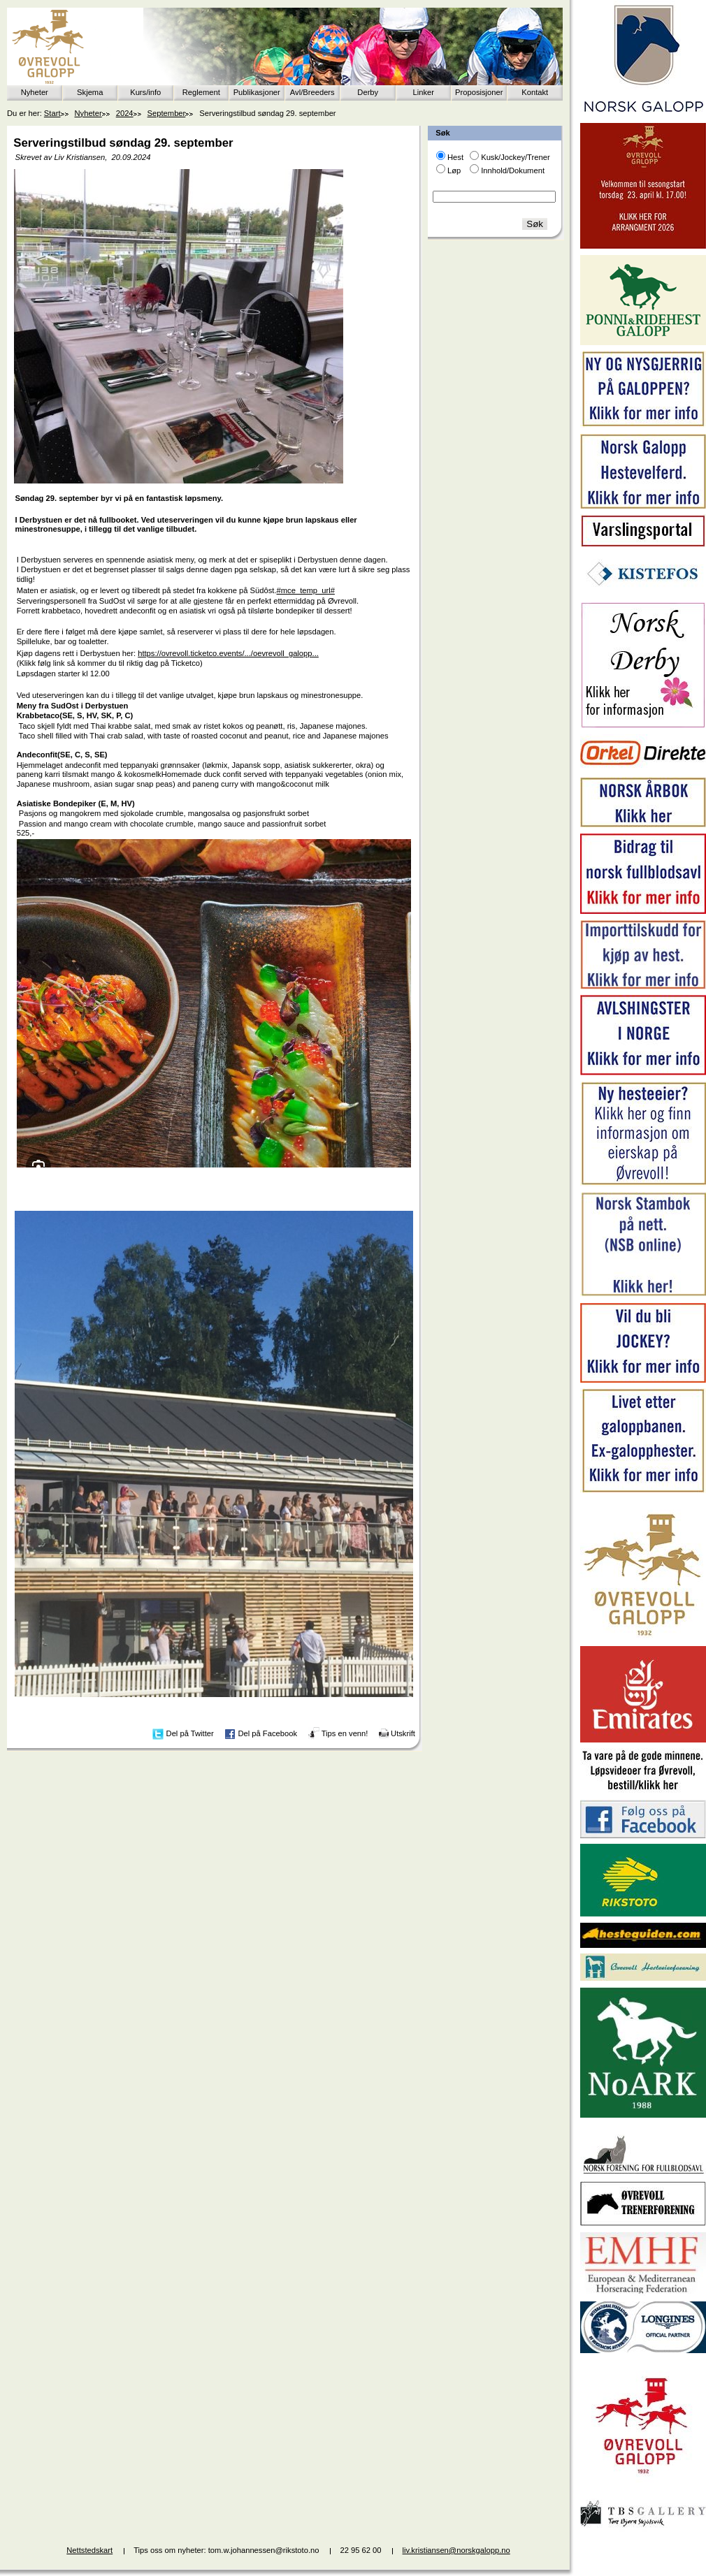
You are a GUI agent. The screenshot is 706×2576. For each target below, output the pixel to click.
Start (52, 113)
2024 (125, 113)
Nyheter (34, 92)
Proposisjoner (479, 92)
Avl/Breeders (312, 92)
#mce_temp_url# (306, 590)
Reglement (201, 92)
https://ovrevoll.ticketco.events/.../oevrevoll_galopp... (228, 653)
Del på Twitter (190, 1733)
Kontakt (534, 92)
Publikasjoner (256, 92)
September (166, 113)
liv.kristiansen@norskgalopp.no (456, 2550)
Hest (455, 157)
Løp (454, 170)
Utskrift (403, 1733)
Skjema (90, 92)
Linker (423, 92)
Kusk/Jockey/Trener (515, 157)
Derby (367, 92)
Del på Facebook (267, 1733)
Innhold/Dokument (513, 170)
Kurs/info (145, 92)
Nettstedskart (89, 2550)
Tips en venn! (345, 1733)
